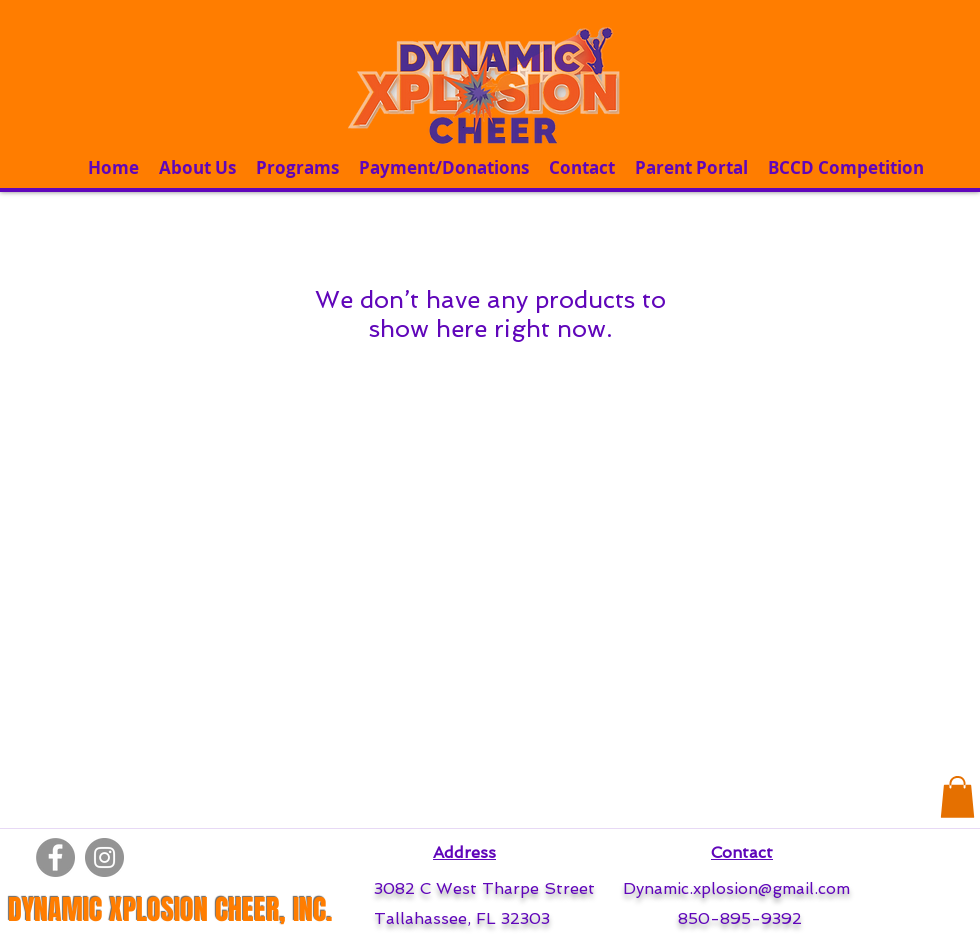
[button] (957, 797)
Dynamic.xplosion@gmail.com (736, 888)
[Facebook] (55, 857)
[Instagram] (104, 857)
